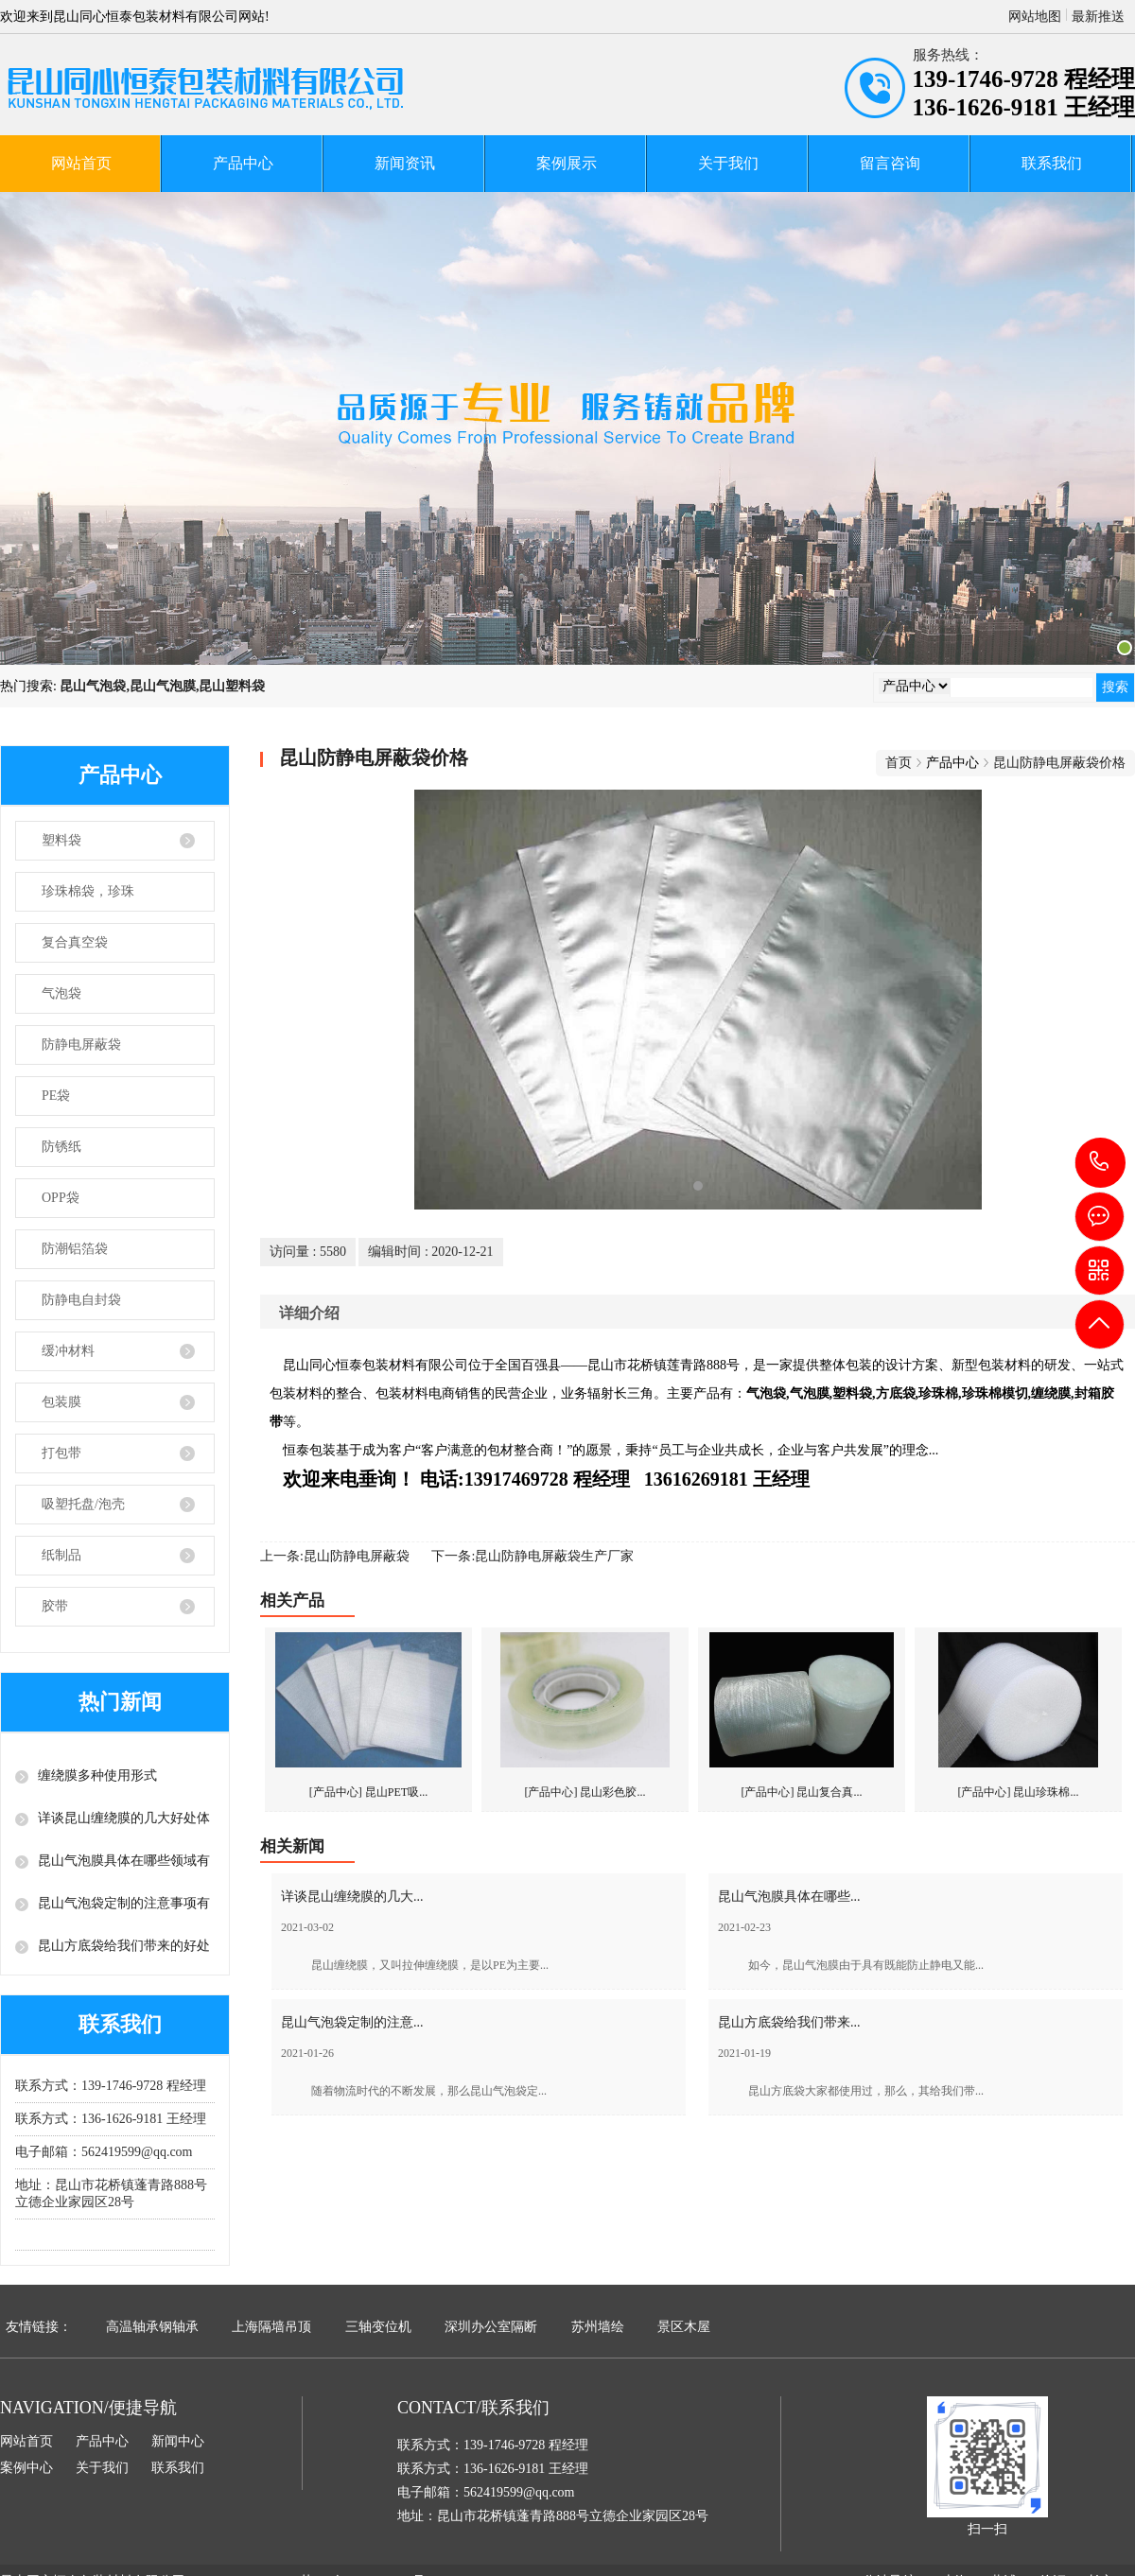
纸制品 (61, 1555)
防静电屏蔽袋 (81, 1044)
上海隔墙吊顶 (271, 2327)
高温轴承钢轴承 (152, 2327)
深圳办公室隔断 (491, 2327)
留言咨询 (890, 163)
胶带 (55, 1606)
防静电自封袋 (81, 1300)
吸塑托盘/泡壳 (83, 1504)
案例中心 (26, 2468)
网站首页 (81, 163)
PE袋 (56, 1095)
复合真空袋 (75, 942)
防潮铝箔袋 (75, 1249)
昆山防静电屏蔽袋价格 (1059, 763)
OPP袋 (60, 1198)
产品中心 (243, 163)
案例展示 (566, 163)
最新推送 (1098, 16)
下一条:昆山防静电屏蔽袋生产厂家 (532, 1556)
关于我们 (728, 163)
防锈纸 (61, 1147)
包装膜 (61, 1402)
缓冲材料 (68, 1351)
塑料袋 (61, 840)
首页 (898, 763)
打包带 (61, 1453)
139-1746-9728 (1100, 1163)
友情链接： (39, 2327)
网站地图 (1034, 16)
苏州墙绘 (597, 2327)
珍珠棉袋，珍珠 (88, 891)
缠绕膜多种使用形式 (97, 1775)
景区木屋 (683, 2327)
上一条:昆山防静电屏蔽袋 (335, 1556)
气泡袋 (61, 993)
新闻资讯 (405, 163)
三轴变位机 (378, 2327)
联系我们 (1052, 163)
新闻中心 (177, 2441)
